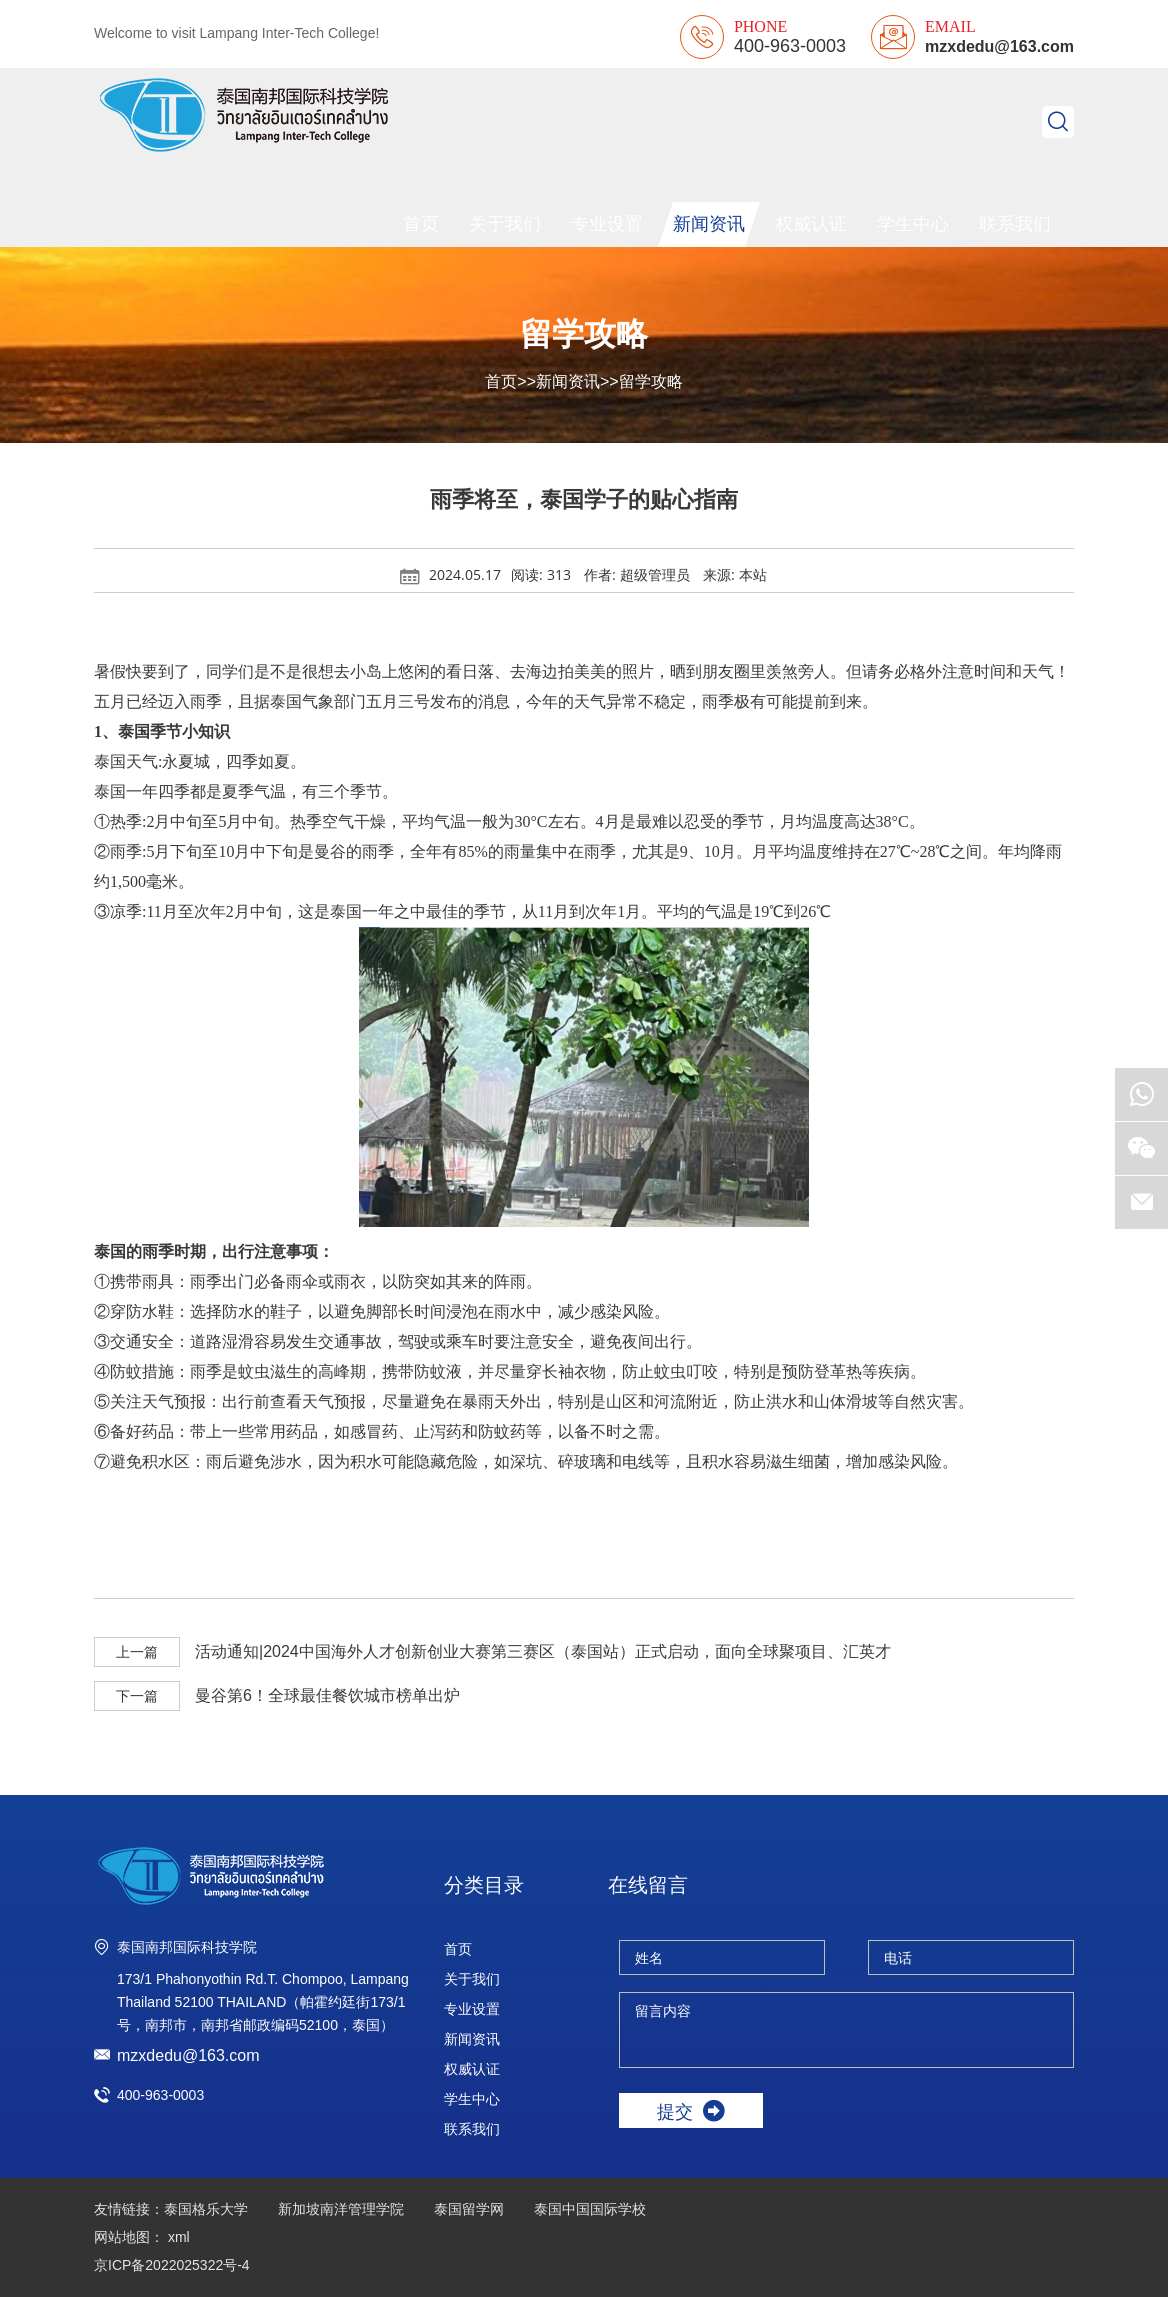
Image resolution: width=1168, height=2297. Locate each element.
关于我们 (505, 224)
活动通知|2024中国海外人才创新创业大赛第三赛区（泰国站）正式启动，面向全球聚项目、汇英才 (543, 1651)
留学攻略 (651, 381)
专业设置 (607, 224)
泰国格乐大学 (206, 2209)
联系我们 (1015, 224)
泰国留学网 (469, 2209)
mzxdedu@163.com (999, 46)
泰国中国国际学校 (590, 2209)
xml (179, 2237)
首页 (421, 224)
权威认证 (811, 224)
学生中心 (913, 224)
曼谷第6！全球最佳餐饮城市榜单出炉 (327, 1695)
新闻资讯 (709, 224)
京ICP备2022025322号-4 (172, 2265)
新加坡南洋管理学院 (341, 2209)
